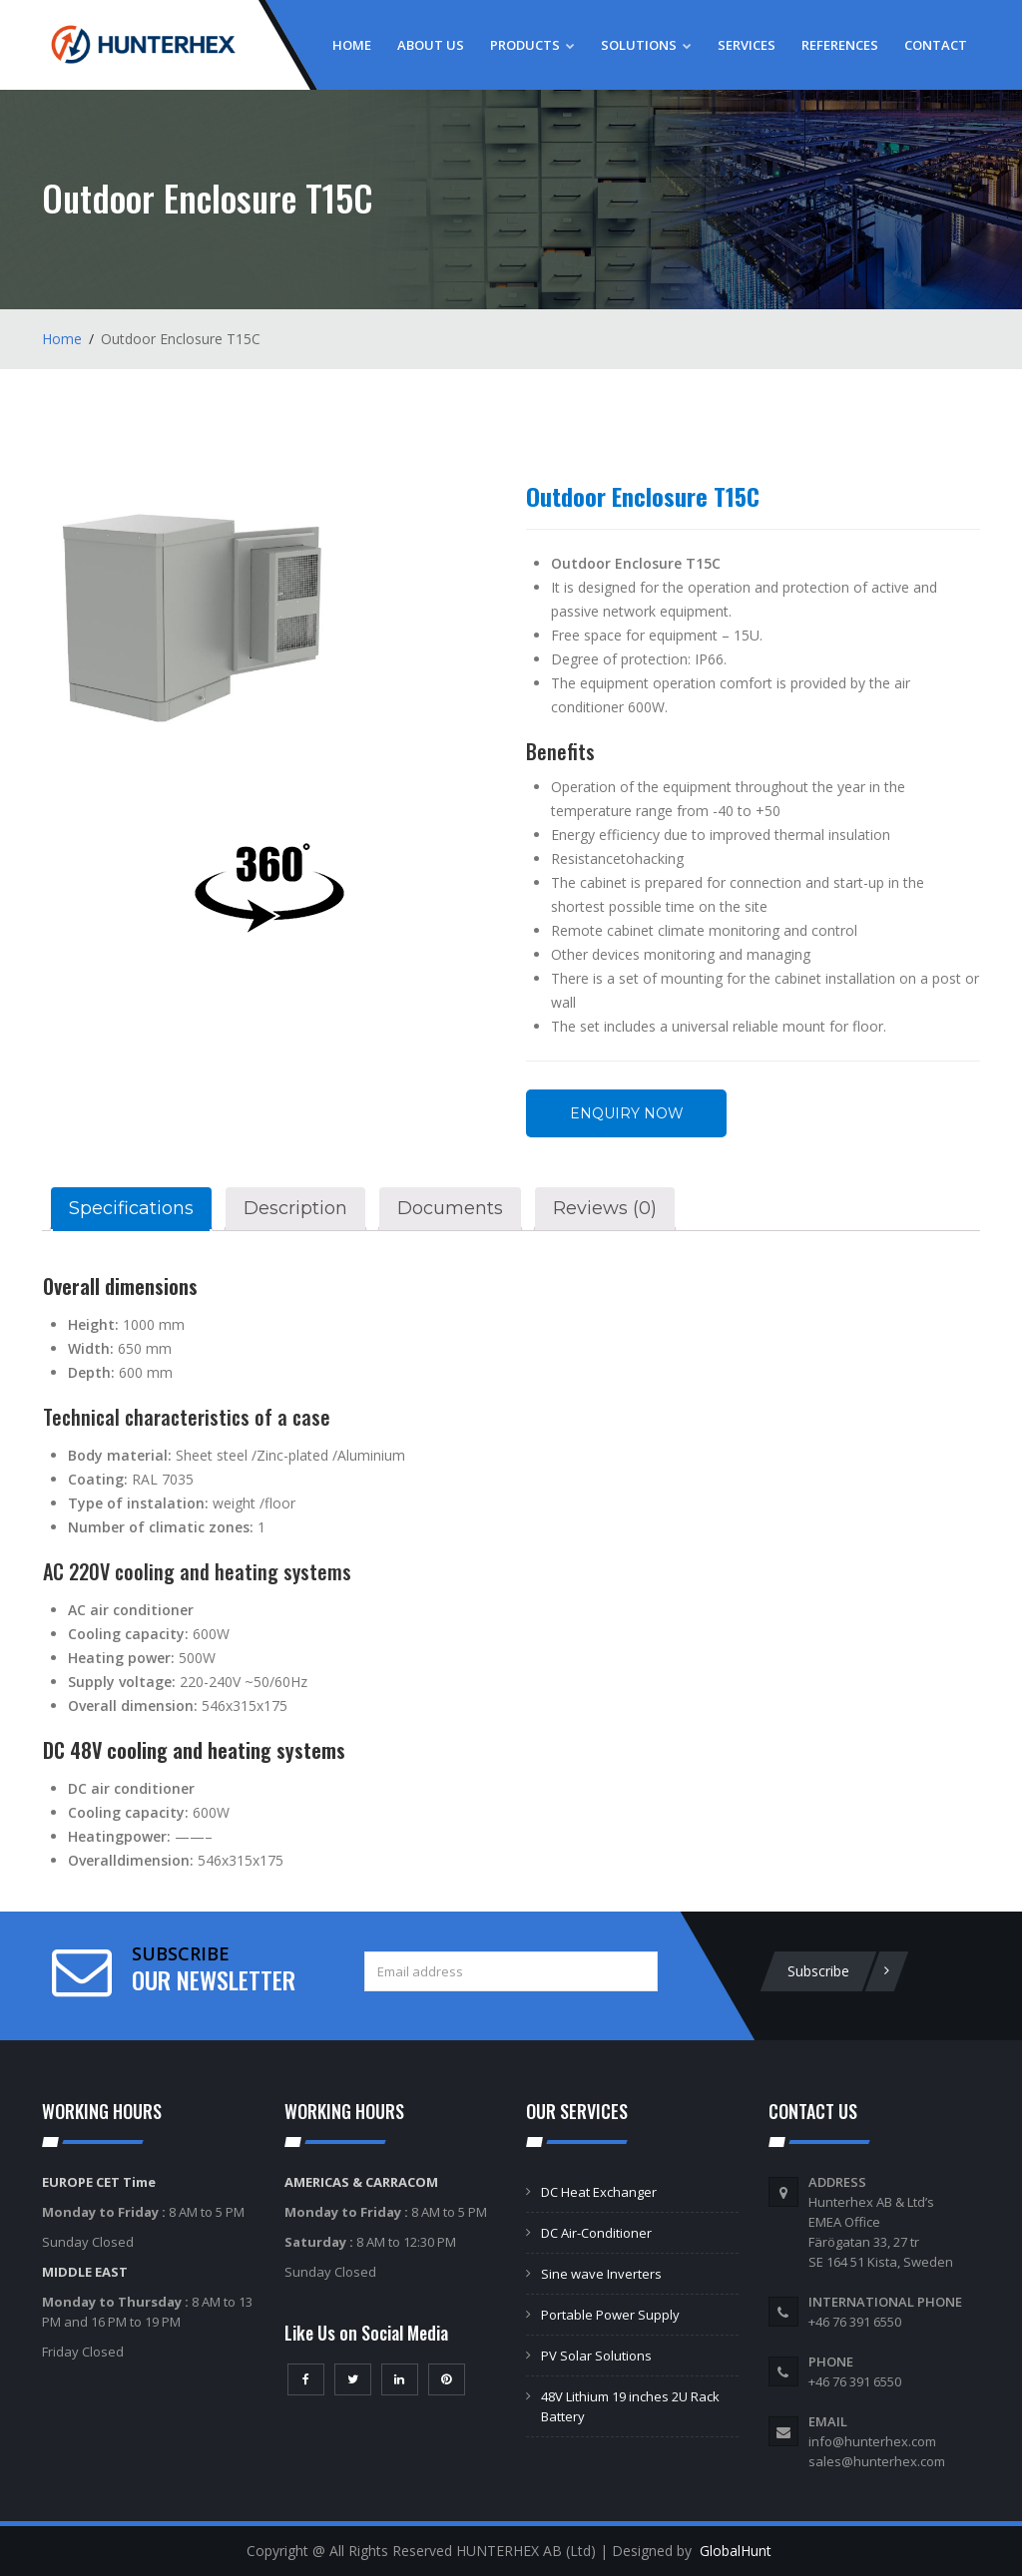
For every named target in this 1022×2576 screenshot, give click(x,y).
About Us (430, 45)
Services (746, 45)
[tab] (131, 1209)
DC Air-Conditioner (596, 2233)
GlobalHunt (735, 2550)
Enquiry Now (627, 1113)
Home (351, 45)
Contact (935, 45)
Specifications (131, 1208)
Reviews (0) (605, 1208)
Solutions (646, 45)
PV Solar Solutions (596, 2355)
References (839, 45)
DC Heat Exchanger (599, 2192)
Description (295, 1208)
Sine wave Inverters (601, 2274)
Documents (450, 1208)
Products (532, 45)
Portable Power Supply (610, 2315)
